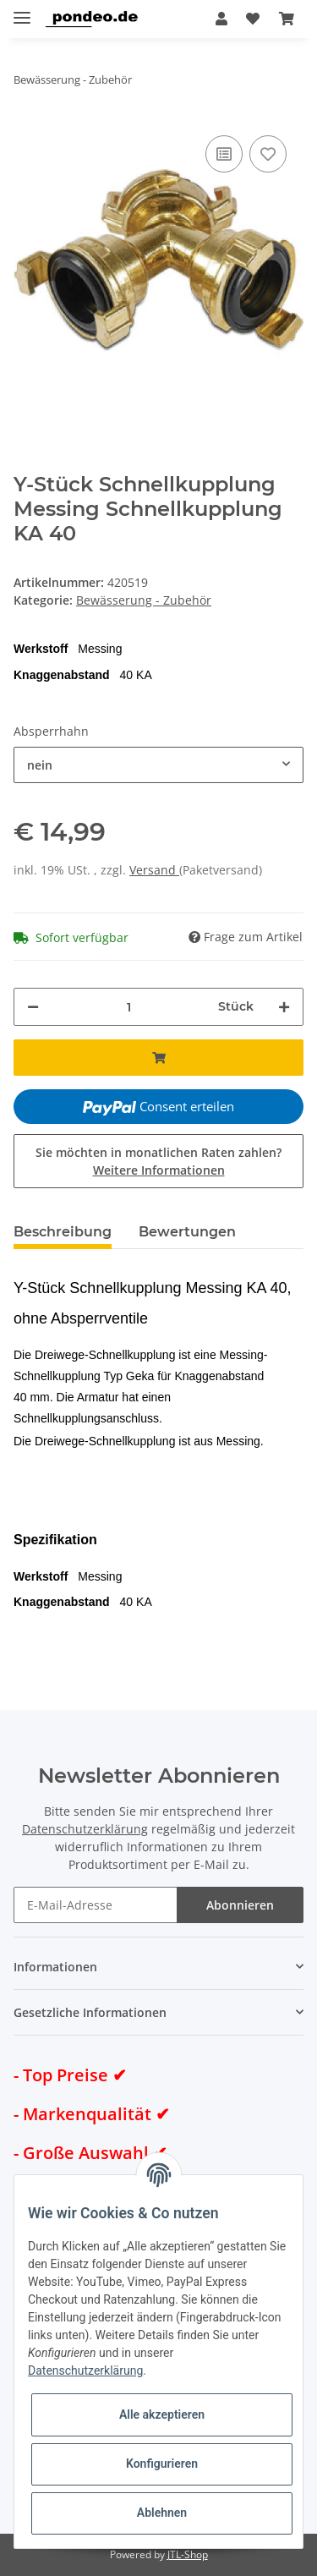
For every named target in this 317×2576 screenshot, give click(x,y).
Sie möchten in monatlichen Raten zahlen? (158, 1161)
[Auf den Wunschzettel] (268, 154)
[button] (221, 19)
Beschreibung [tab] (63, 1232)
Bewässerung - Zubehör (143, 600)
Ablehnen (162, 2512)
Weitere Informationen (159, 1170)
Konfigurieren (162, 2463)
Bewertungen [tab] (187, 1232)
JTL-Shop (187, 2554)
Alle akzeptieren (162, 2414)
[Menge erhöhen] (284, 1007)
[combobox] (158, 765)
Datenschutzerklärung (85, 1829)
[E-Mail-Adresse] (96, 1905)
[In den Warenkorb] (158, 1057)
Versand (154, 870)
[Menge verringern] (33, 1007)
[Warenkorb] (286, 19)
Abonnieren (240, 1905)
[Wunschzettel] (253, 19)
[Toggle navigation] (22, 10)
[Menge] (128, 1007)
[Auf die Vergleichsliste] (224, 154)
